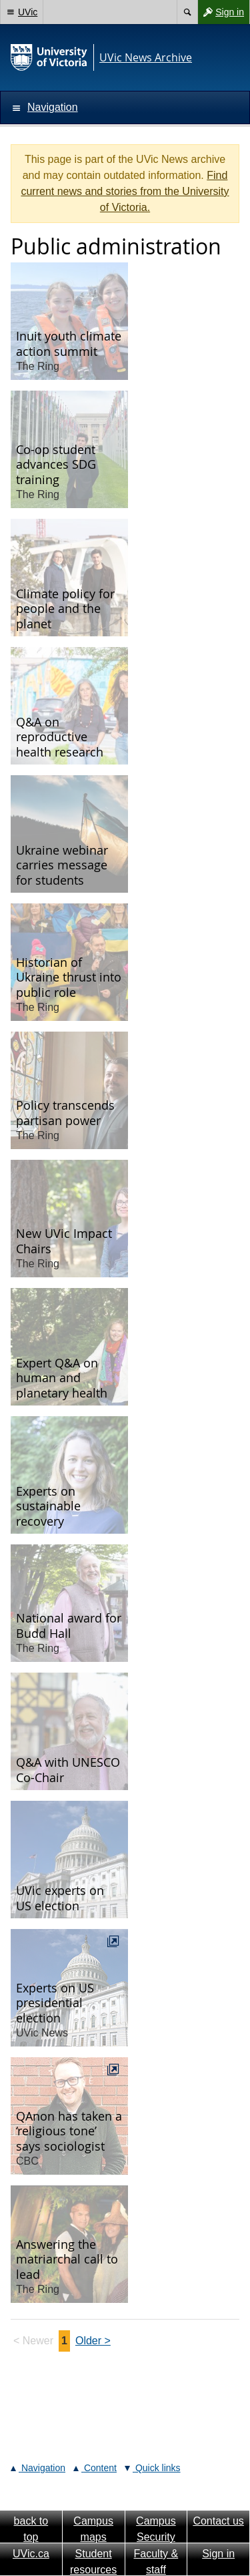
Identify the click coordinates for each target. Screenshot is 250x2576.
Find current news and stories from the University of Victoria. (125, 191)
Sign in (220, 12)
